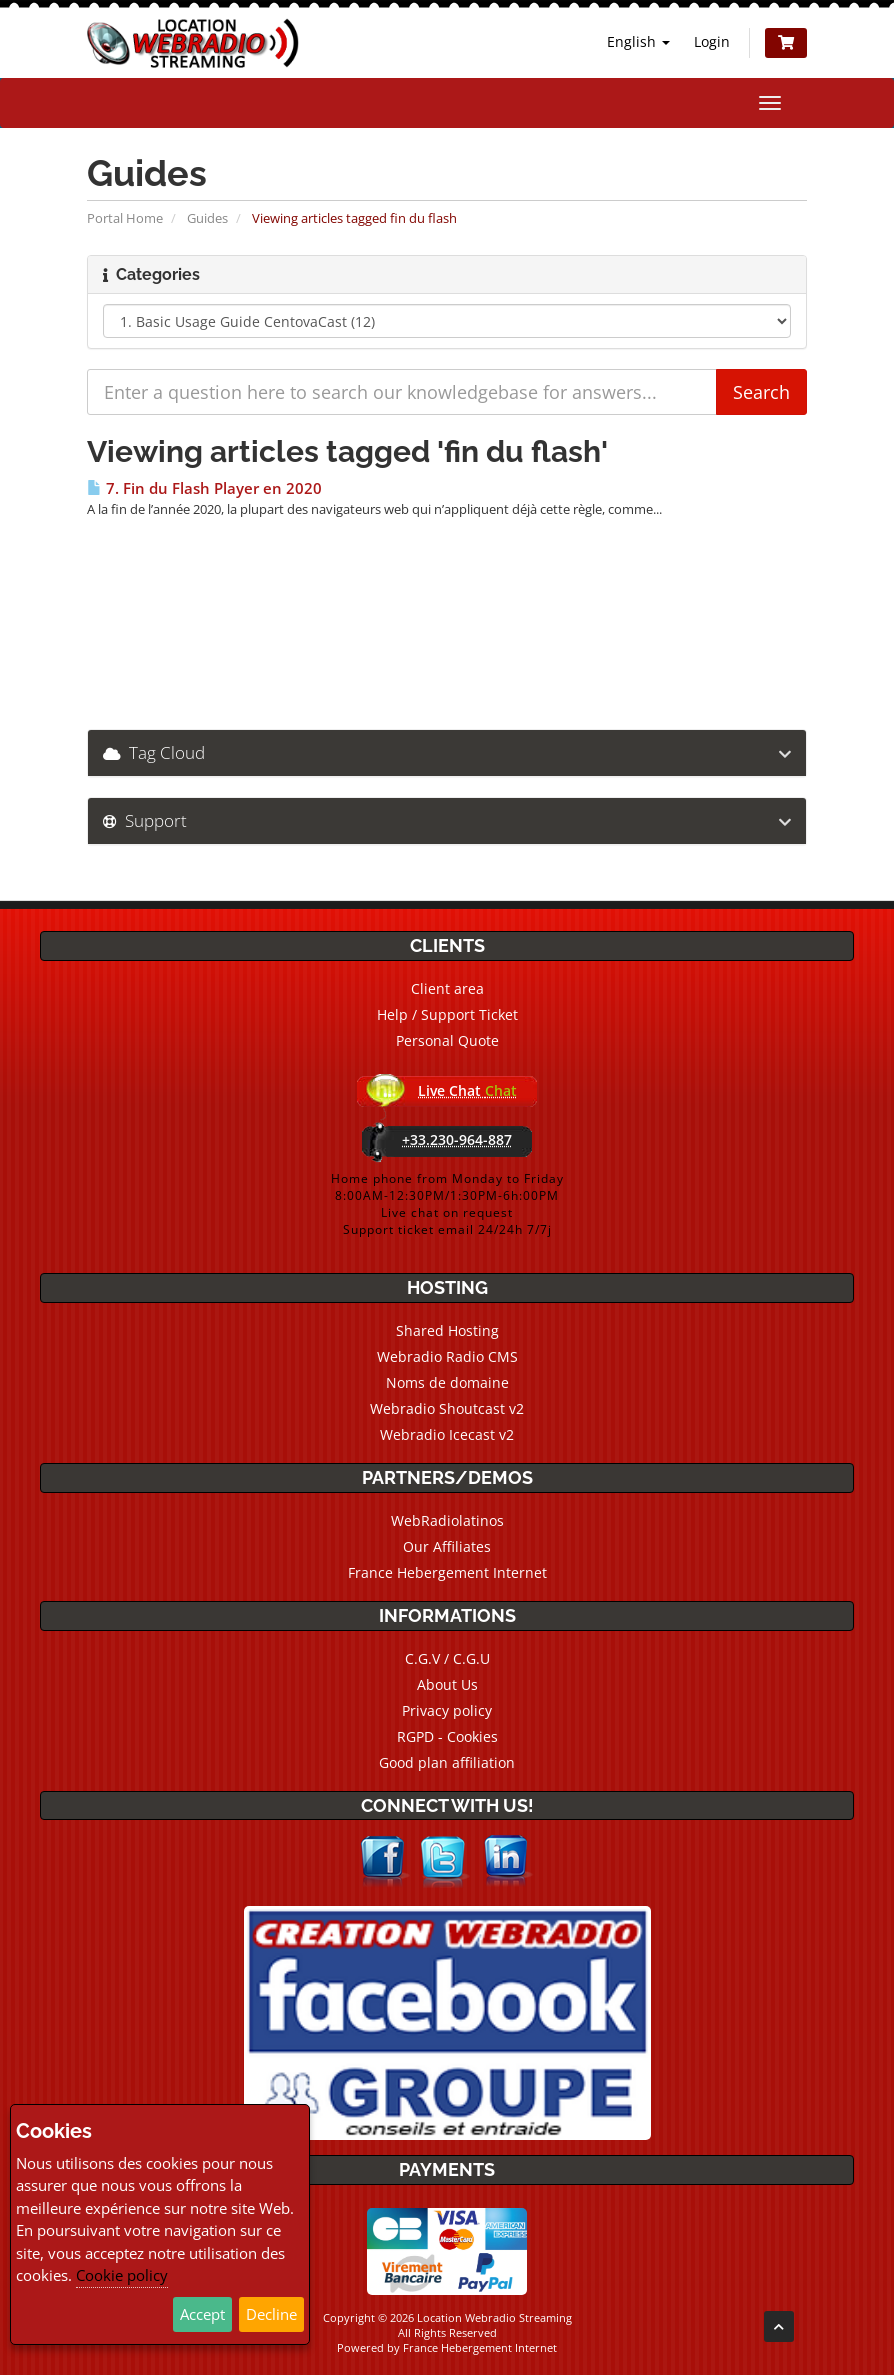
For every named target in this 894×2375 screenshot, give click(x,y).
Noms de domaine (447, 1382)
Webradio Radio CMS (447, 1356)
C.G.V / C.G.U (447, 1658)
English (638, 41)
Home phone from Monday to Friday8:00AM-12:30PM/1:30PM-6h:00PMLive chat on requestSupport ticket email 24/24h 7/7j (447, 1204)
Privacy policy (447, 1710)
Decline (271, 2314)
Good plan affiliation (447, 1762)
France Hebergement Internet (447, 1572)
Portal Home (125, 218)
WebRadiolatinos (447, 1520)
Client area (447, 988)
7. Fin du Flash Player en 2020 (204, 488)
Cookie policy (122, 2275)
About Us (447, 1684)
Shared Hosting (447, 1330)
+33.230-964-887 (457, 1139)
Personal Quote (447, 1040)
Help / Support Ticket (447, 1014)
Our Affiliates (447, 1546)
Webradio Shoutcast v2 (447, 1408)
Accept (202, 2314)
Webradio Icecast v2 (447, 1434)
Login (712, 41)
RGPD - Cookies (447, 1736)
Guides (207, 218)
